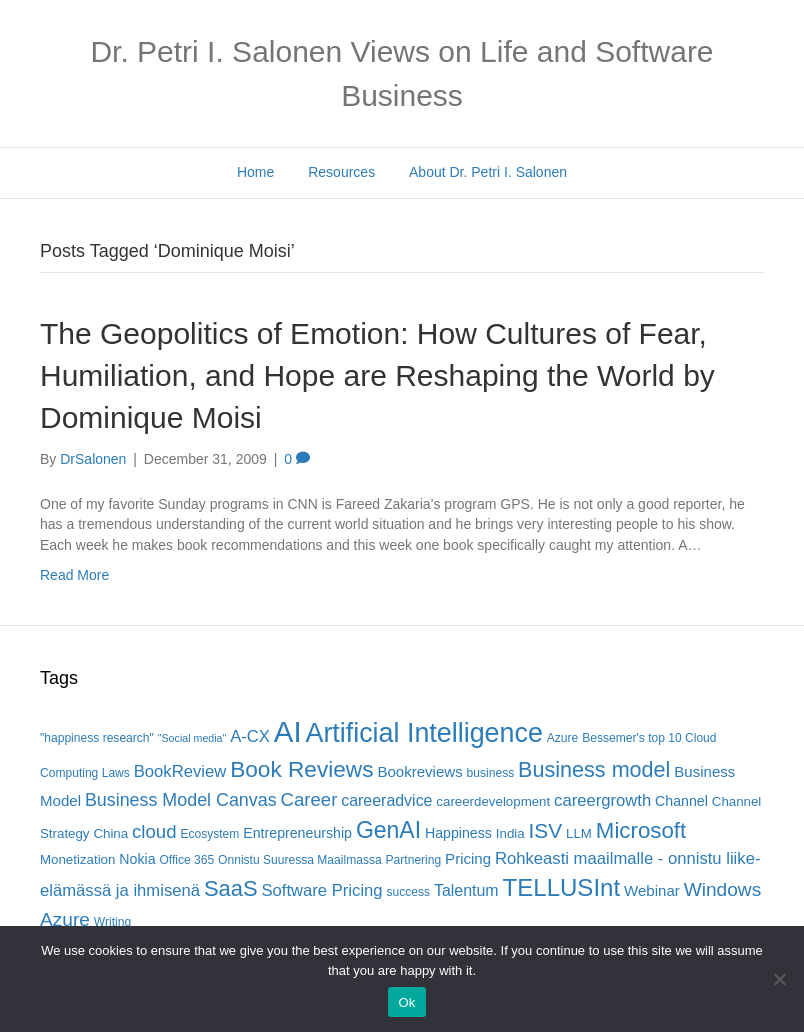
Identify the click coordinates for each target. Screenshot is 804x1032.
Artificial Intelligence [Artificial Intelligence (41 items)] (423, 733)
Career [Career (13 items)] (309, 799)
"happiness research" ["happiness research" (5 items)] (97, 738)
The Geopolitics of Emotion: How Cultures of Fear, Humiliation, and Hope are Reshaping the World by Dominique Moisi (377, 375)
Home (255, 172)
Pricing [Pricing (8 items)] (468, 858)
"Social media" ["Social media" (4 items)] (192, 738)
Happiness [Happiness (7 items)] (458, 833)
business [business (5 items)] (491, 773)
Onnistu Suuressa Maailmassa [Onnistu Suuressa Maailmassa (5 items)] (300, 860)
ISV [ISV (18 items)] (546, 830)
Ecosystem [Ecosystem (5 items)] (209, 834)
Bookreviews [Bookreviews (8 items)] (419, 771)
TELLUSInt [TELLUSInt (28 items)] (562, 887)
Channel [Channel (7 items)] (681, 801)
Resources (341, 172)
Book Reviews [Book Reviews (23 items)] (301, 769)
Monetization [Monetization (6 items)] (77, 859)
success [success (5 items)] (409, 892)
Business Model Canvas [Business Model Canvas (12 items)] (181, 800)
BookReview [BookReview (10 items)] (180, 771)
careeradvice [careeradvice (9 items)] (386, 800)
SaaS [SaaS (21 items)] (231, 888)
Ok (406, 1002)
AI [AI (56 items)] (288, 731)
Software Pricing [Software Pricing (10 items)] (321, 890)
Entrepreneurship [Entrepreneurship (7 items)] (297, 833)
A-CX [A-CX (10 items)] (250, 736)
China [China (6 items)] (110, 833)
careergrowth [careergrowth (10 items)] (602, 800)
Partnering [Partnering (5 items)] (414, 860)
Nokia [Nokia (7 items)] (137, 859)
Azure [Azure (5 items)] (563, 738)
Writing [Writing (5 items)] (112, 922)
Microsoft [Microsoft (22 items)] (641, 830)
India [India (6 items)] (510, 833)
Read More (74, 575)
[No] (779, 979)
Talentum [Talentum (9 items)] (466, 890)
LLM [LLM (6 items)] (579, 833)
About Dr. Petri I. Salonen (488, 172)
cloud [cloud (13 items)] (154, 831)
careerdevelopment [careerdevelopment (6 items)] (493, 801)
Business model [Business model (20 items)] (594, 769)
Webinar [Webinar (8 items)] (652, 890)
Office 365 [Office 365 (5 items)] (186, 860)
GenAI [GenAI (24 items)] (388, 830)
